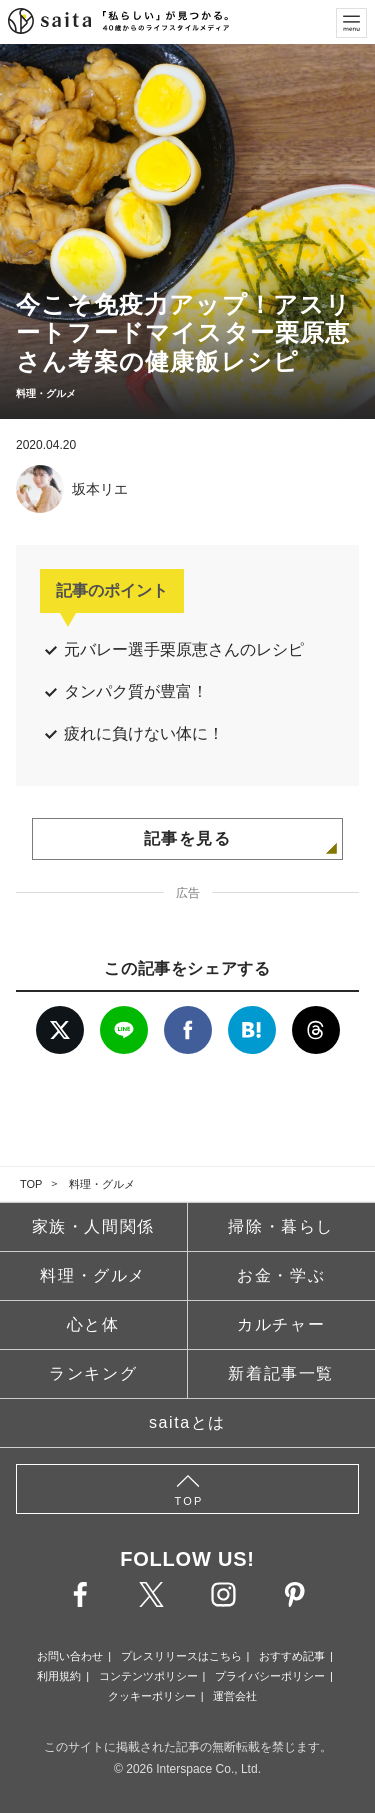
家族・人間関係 (93, 1226)
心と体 (93, 1324)
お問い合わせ (70, 1656)
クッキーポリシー (152, 1696)
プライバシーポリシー (270, 1676)
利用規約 (59, 1676)
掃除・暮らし (281, 1226)
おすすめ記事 (292, 1656)
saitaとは (187, 1422)
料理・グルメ (102, 1184)
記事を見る (188, 838)
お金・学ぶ (281, 1275)
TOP (31, 1184)
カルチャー (281, 1324)
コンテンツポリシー (148, 1676)
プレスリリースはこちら (181, 1656)
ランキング (93, 1373)
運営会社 (235, 1696)
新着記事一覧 (281, 1373)
